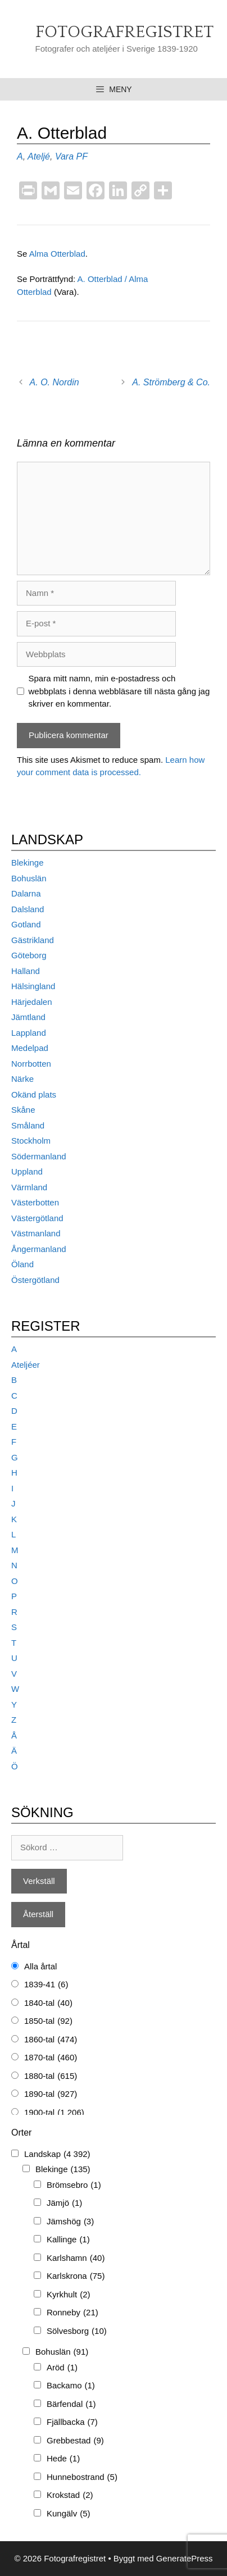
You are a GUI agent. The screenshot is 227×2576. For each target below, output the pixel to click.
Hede (63, 2458)
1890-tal (50, 2094)
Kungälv (68, 2513)
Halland (25, 971)
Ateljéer (25, 1364)
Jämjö (64, 2203)
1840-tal (48, 2003)
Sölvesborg (77, 2331)
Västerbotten (35, 1202)
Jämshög (70, 2221)
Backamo (71, 2385)
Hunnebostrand (82, 2477)
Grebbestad (75, 2440)
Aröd (62, 2367)
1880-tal (50, 2076)
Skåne (23, 1109)
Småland (27, 1125)
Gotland (26, 924)
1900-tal (54, 2112)
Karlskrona (76, 2276)
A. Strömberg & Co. (171, 382)
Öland (22, 1264)
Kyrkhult (68, 2294)
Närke (22, 1079)
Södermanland (38, 1156)
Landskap (57, 2154)
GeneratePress (184, 2558)
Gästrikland (32, 940)
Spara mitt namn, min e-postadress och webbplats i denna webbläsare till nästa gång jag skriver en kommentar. (119, 690)
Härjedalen (31, 1002)
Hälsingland (33, 986)
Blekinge (27, 862)
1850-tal (48, 2021)
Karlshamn (76, 2258)
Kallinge (68, 2239)
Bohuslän (29, 878)
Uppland (27, 1171)
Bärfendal (71, 2404)
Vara (64, 156)
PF (82, 156)
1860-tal (50, 2039)
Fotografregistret (124, 32)
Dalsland (27, 909)
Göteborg (29, 955)
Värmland (29, 1187)
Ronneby (72, 2312)
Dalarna (26, 893)
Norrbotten (31, 1063)
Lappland (28, 1032)
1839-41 (46, 1984)
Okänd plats (33, 1094)
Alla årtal (40, 1966)
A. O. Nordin (54, 382)
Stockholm (31, 1140)
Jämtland (28, 1017)
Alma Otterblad (57, 253)
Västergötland (37, 1218)
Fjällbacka (72, 2422)
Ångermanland (38, 1249)
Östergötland (35, 1280)
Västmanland (36, 1233)
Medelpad (29, 1048)
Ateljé (39, 156)
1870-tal (50, 2057)
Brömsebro (74, 2185)
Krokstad (70, 2495)
